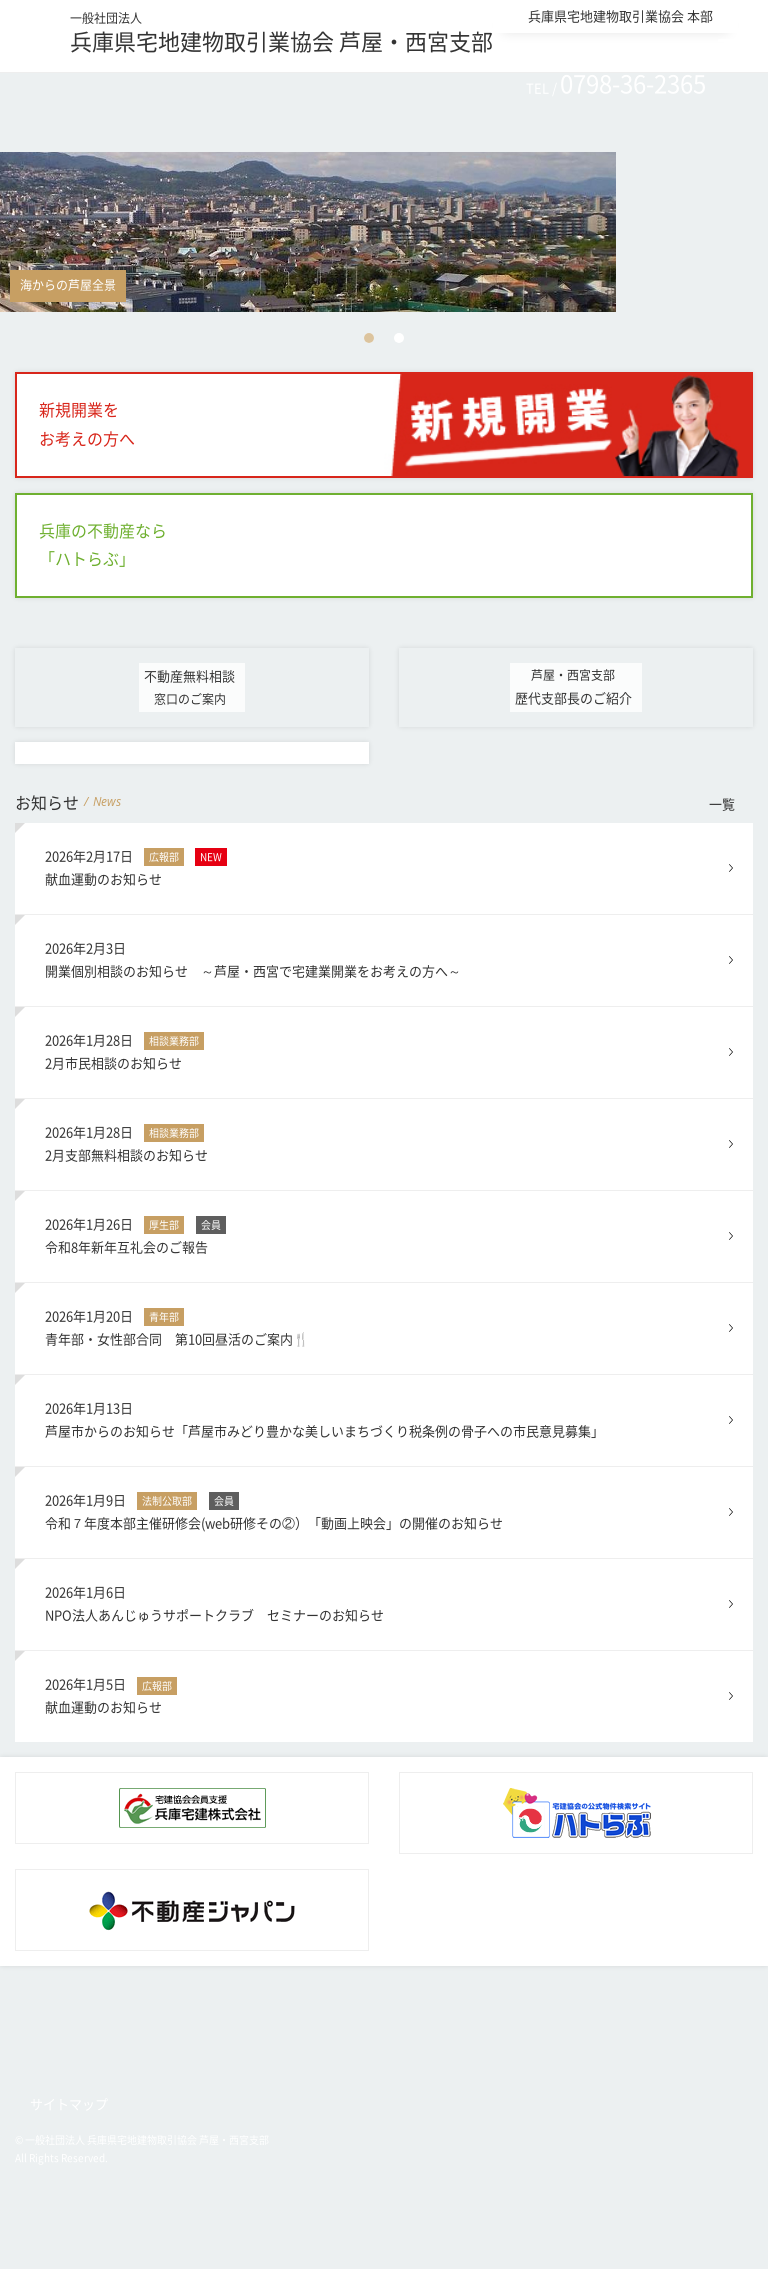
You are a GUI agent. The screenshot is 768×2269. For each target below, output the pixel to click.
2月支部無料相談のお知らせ (384, 1141)
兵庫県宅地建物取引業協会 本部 (620, 16)
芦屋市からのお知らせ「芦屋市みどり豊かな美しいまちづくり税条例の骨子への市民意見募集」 (384, 1417)
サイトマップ (69, 2104)
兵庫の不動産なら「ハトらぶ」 (103, 545)
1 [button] (369, 338)
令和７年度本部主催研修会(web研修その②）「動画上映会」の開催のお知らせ (384, 1509)
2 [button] (399, 338)
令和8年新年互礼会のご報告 (384, 1233)
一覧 (722, 804)
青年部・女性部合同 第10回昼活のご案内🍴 (384, 1325)
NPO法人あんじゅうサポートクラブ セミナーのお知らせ (384, 1601)
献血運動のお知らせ (384, 865)
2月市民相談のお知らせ (384, 1049)
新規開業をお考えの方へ (87, 424)
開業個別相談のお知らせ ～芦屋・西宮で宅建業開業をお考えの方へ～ (384, 957)
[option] (384, 232)
